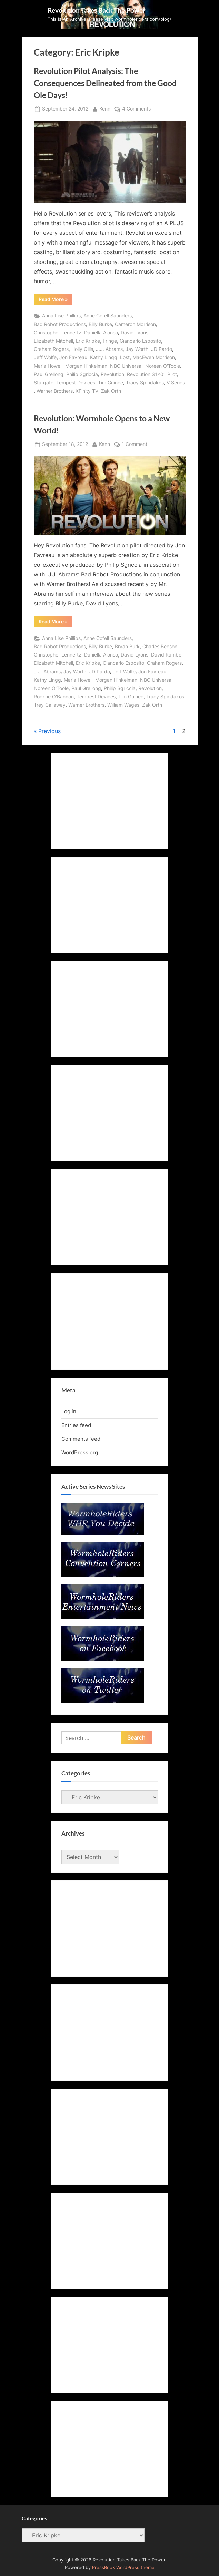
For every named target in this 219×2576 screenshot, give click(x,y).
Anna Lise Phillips (61, 315)
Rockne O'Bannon (54, 696)
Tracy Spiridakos (145, 382)
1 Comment (134, 444)
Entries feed (76, 1425)
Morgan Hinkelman (86, 366)
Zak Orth (111, 391)
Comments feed (80, 1439)
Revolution (112, 374)
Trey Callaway (50, 705)
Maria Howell (48, 366)
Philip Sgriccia (82, 374)
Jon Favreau (73, 357)
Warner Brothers (55, 391)
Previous (49, 731)
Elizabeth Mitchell (53, 341)
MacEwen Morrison (153, 357)
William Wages (123, 705)
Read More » (55, 300)
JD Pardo (161, 349)
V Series (176, 382)
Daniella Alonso (101, 332)
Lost (125, 357)
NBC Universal (126, 366)
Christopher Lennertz (57, 332)
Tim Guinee (110, 382)
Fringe (110, 341)
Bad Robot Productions (60, 324)
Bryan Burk (127, 646)
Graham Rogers (51, 349)
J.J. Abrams (109, 349)
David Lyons (134, 332)
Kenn (104, 108)
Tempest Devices (75, 382)
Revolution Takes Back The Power (97, 10)
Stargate (43, 382)
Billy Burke (100, 324)
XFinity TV (87, 391)
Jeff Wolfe (45, 357)
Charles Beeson (159, 646)
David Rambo (166, 655)
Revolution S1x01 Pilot (152, 374)
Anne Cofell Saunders (107, 315)
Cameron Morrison (135, 324)
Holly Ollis (82, 349)
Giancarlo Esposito (140, 341)
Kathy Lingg (103, 357)
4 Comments (136, 109)
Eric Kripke (88, 341)
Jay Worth (137, 349)
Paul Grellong (48, 374)
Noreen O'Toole (162, 366)
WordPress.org (79, 1452)
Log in (68, 1411)
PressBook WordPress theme (123, 2567)
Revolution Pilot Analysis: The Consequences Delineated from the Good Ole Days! (105, 83)
